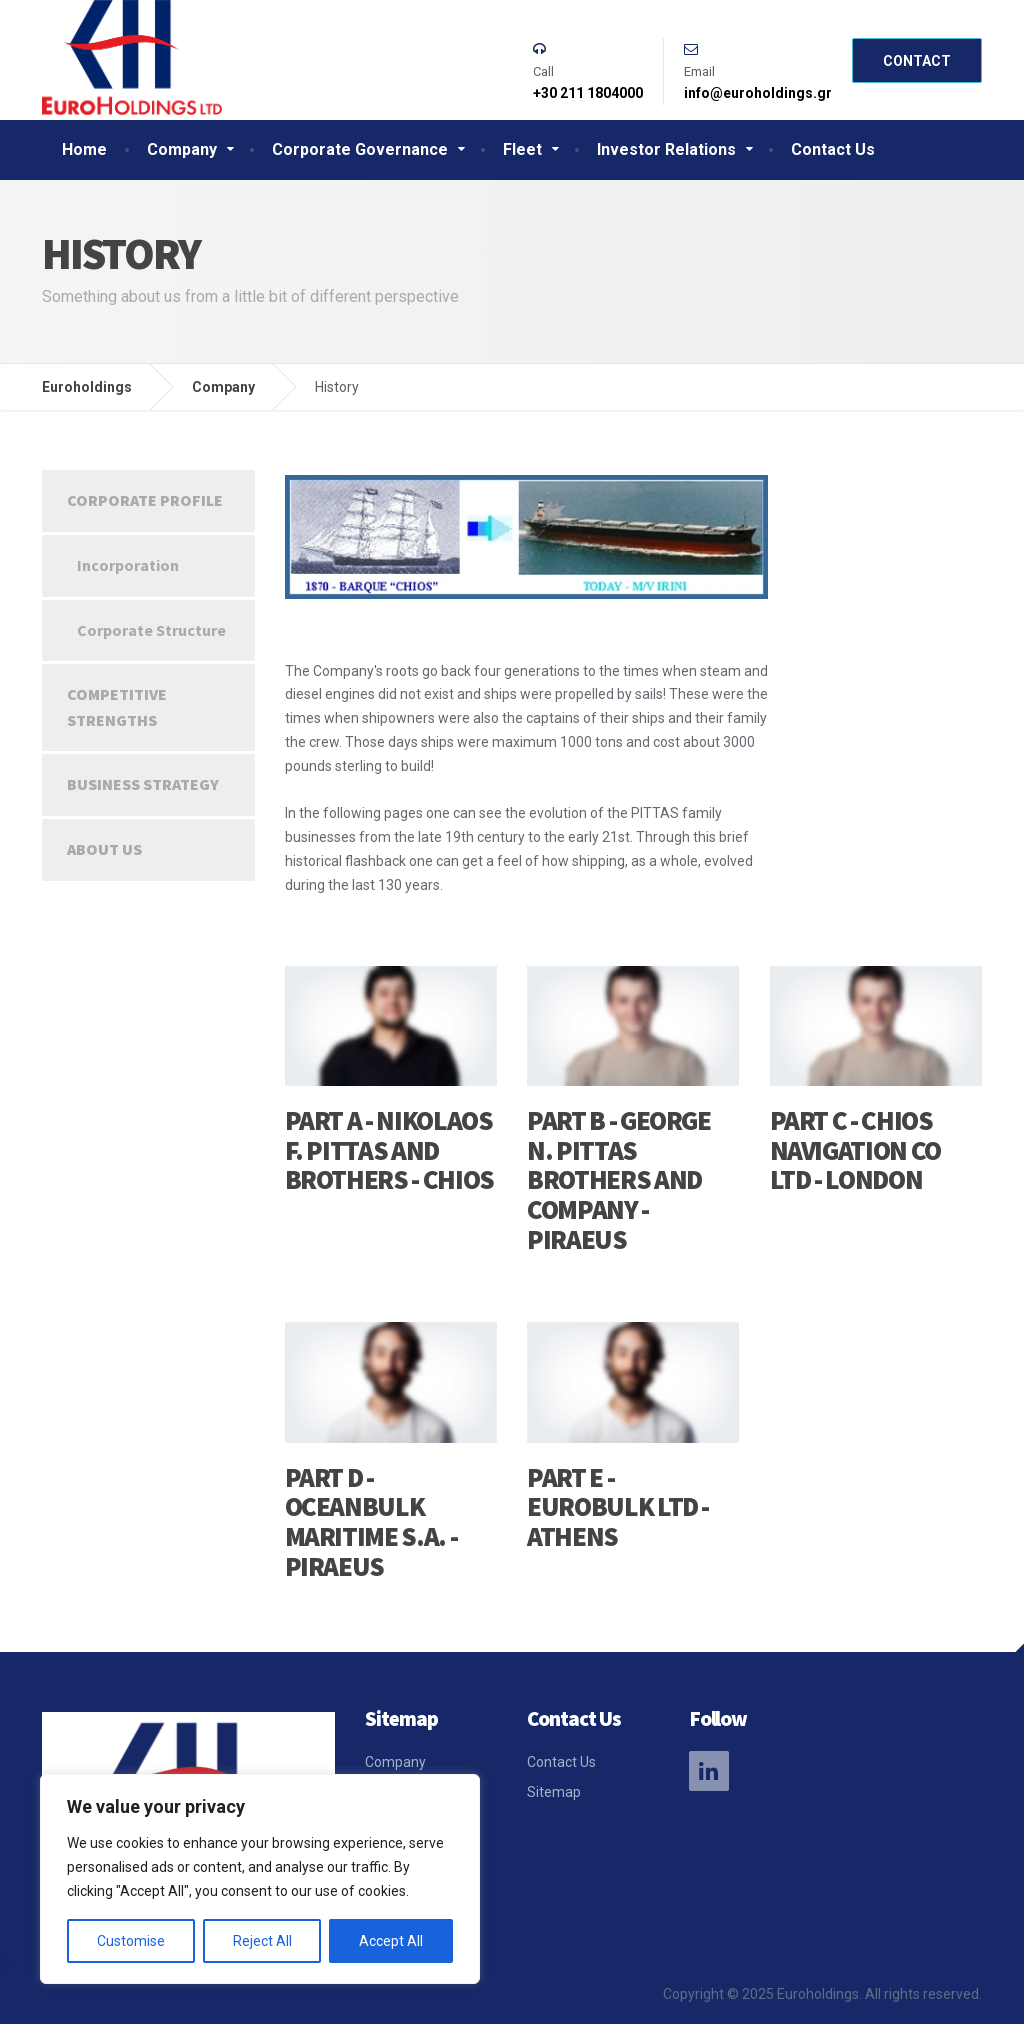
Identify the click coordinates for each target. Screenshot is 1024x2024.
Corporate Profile (145, 500)
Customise (131, 1941)
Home (84, 149)
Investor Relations (666, 149)
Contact (917, 61)
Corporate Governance (360, 149)
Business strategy (143, 784)
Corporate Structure (151, 630)
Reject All (262, 1941)
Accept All (391, 1941)
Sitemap (554, 1792)
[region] (260, 1879)
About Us (104, 849)
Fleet (522, 149)
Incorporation (128, 565)
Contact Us (833, 149)
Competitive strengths (117, 707)
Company (182, 149)
